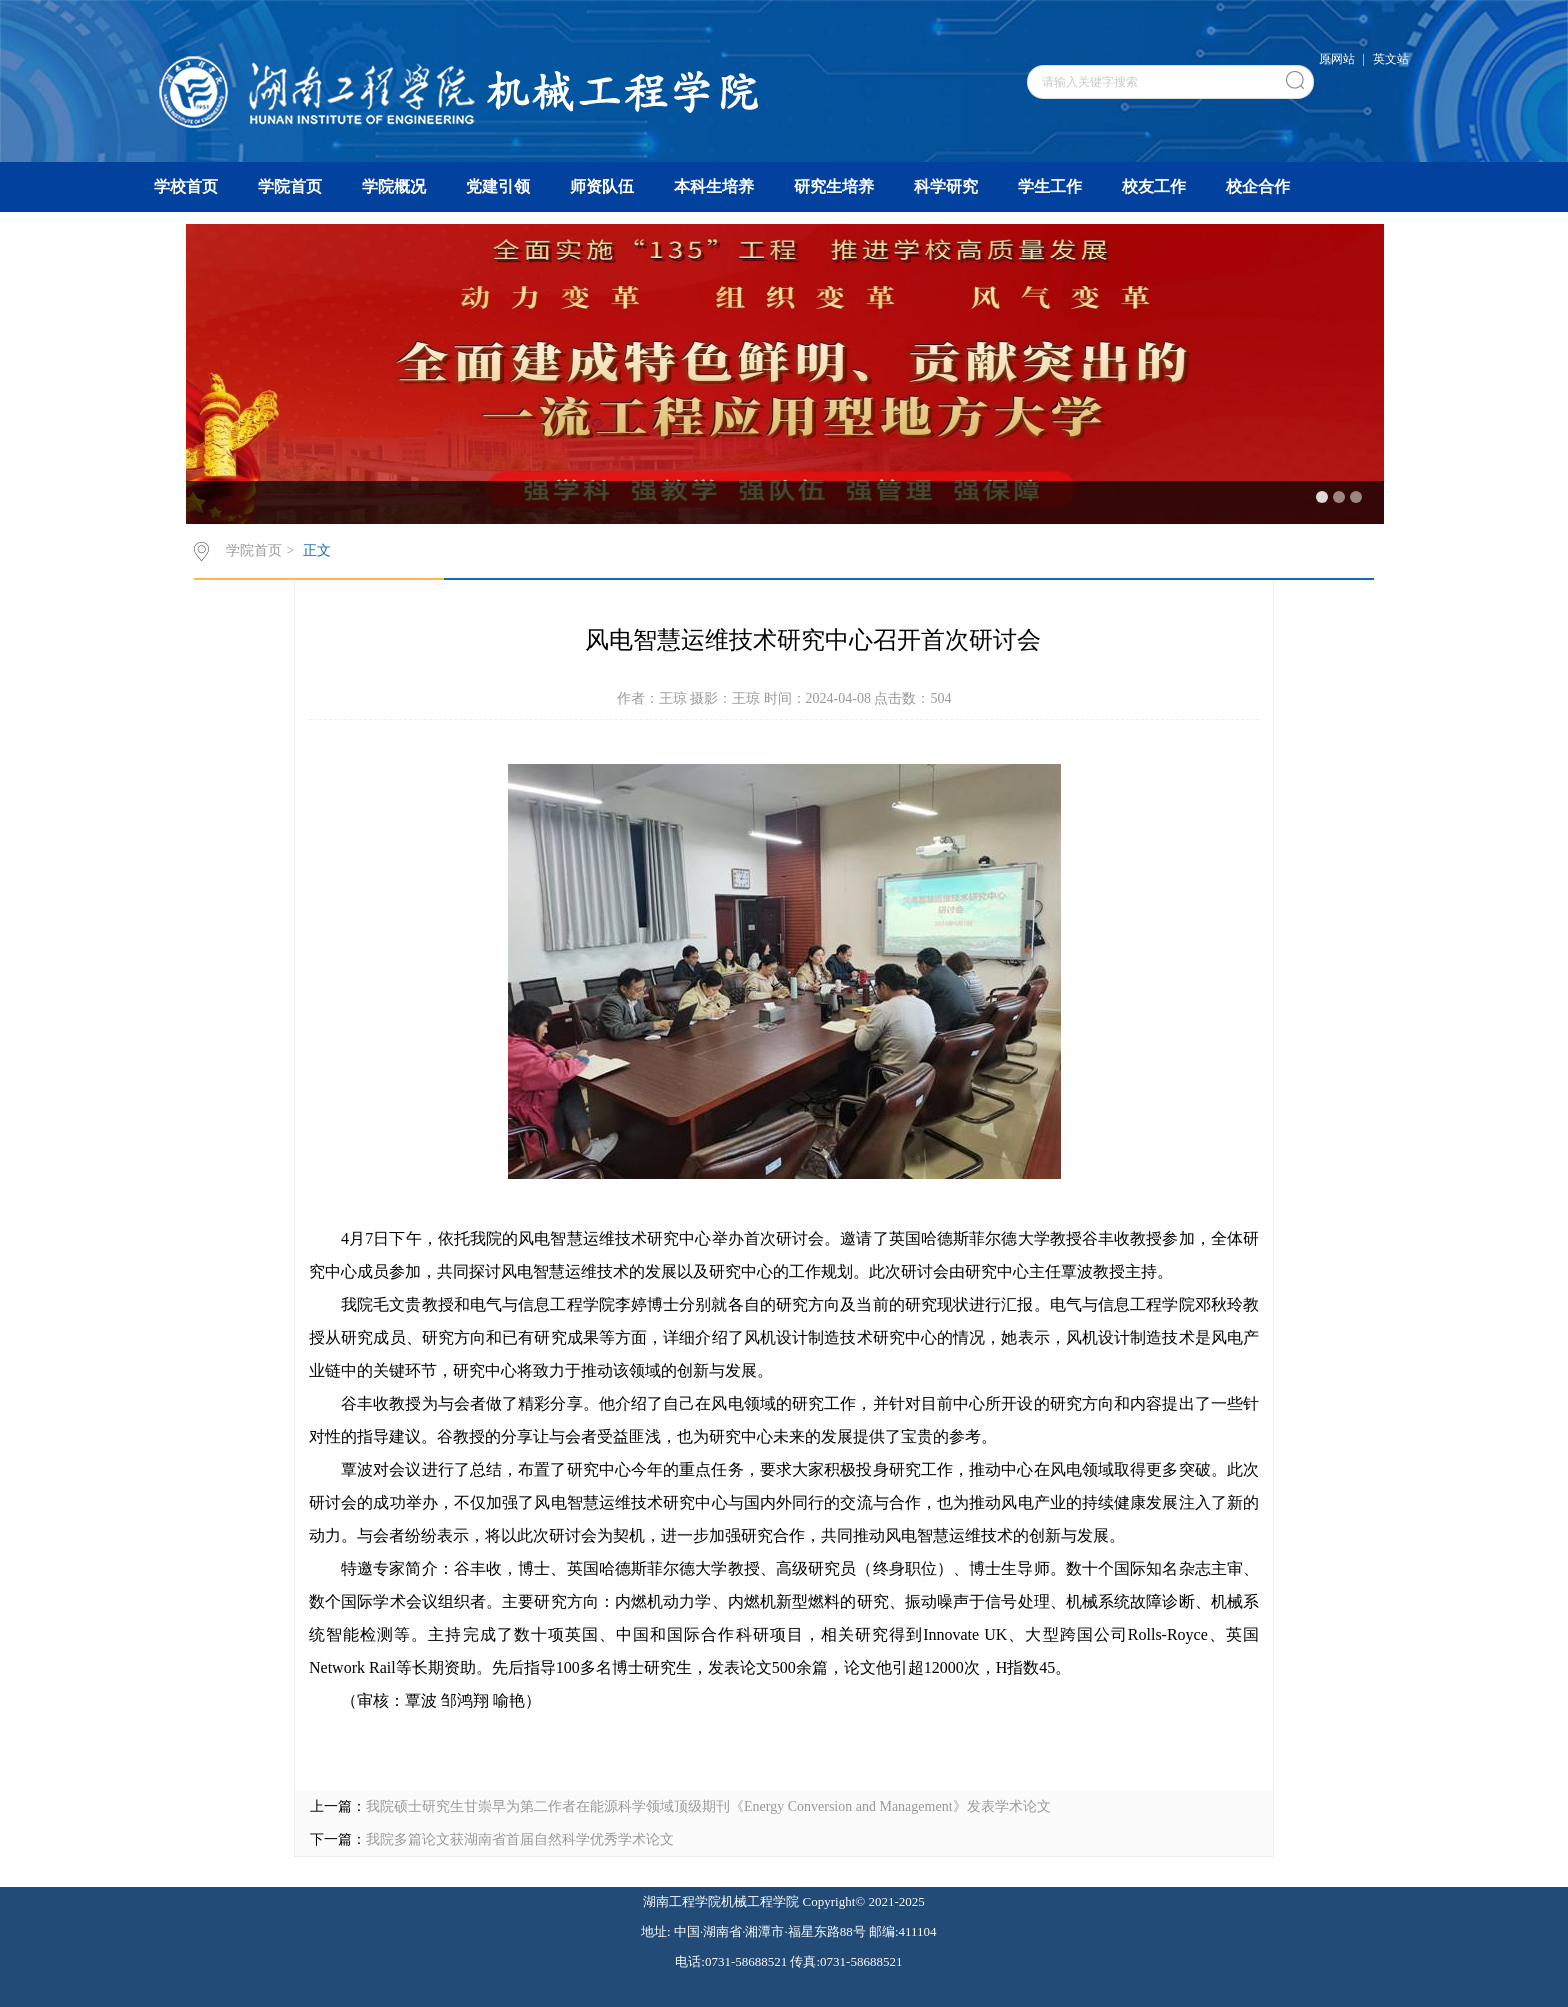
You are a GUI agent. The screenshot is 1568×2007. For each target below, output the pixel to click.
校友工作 (1154, 186)
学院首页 (290, 186)
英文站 (1391, 59)
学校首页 (186, 186)
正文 (317, 550)
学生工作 (1050, 186)
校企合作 (1258, 186)
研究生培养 (834, 186)
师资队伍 (602, 186)
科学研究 (946, 186)
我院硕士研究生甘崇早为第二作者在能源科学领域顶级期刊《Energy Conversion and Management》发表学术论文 (708, 1806)
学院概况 (394, 186)
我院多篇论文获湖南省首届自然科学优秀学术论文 (520, 1839)
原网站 (1337, 59)
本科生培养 (714, 186)
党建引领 (498, 186)
